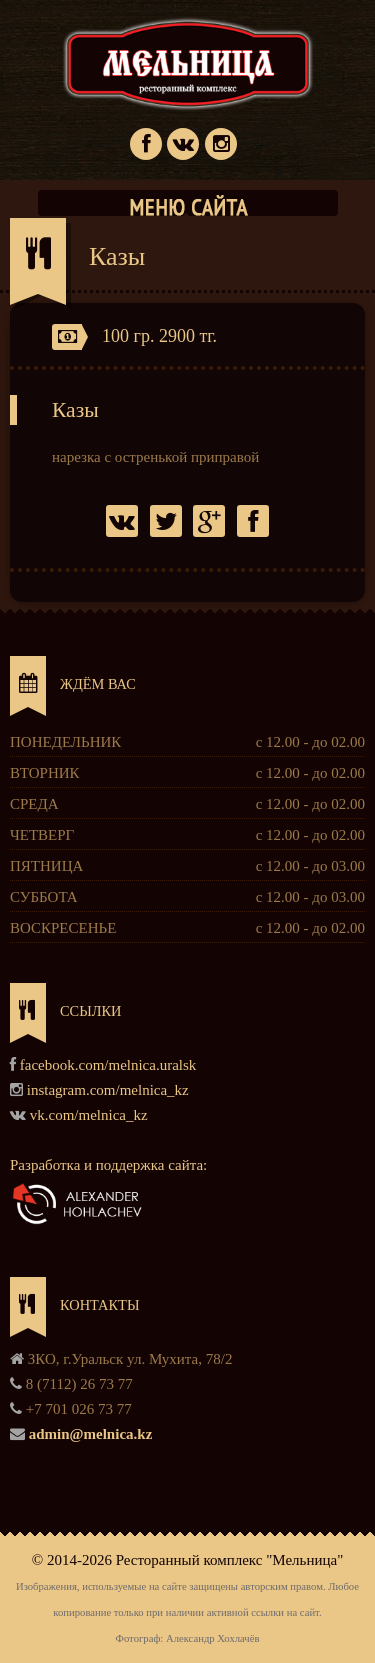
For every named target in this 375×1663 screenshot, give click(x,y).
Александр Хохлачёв (213, 1638)
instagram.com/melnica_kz (108, 1090)
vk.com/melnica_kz (89, 1115)
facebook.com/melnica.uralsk (108, 1065)
